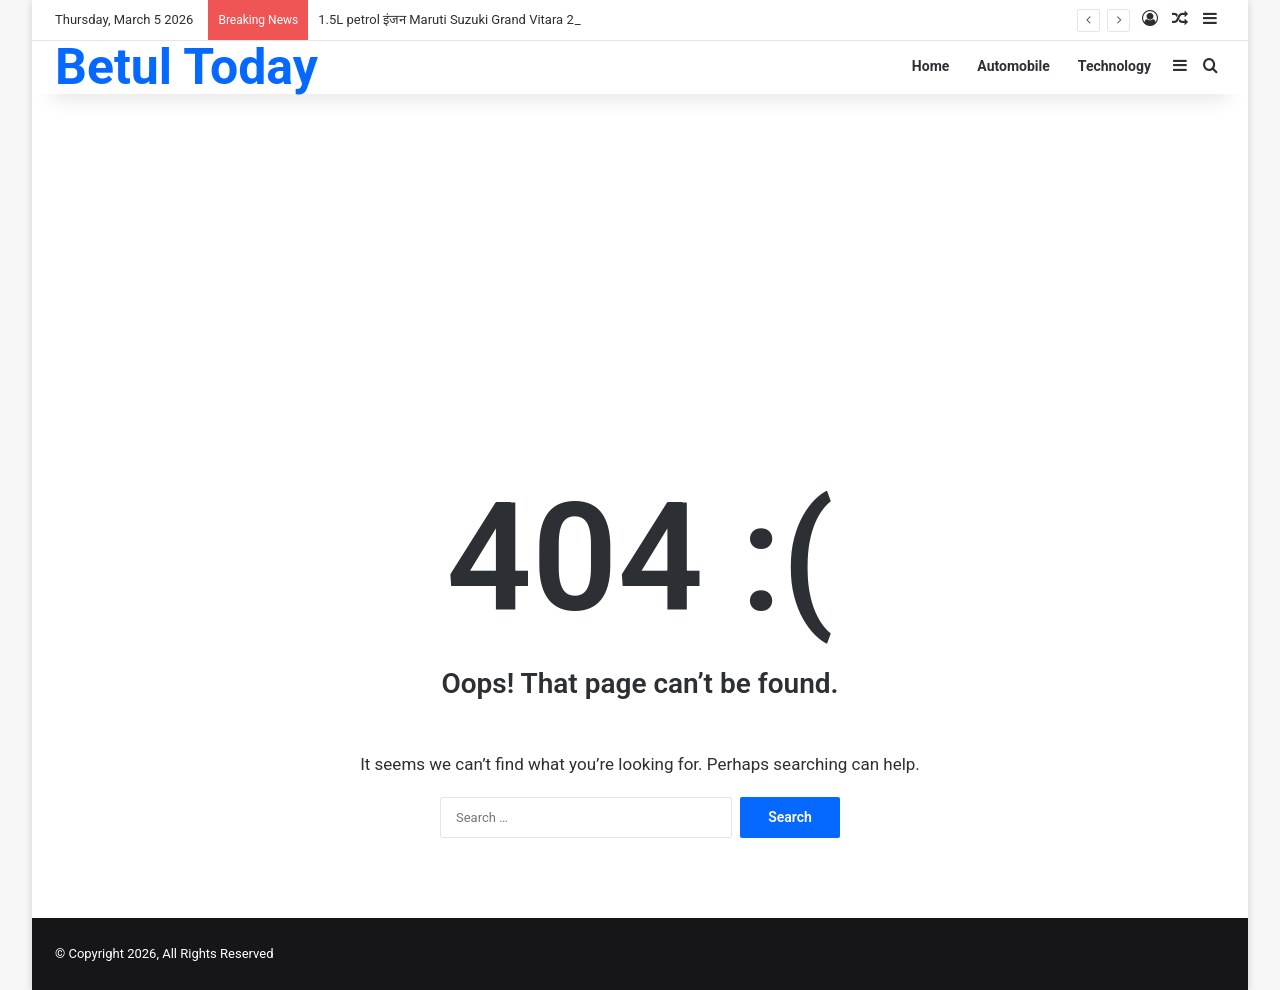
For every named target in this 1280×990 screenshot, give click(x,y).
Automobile (1013, 66)
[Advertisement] (640, 254)
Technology (1114, 66)
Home (930, 66)
